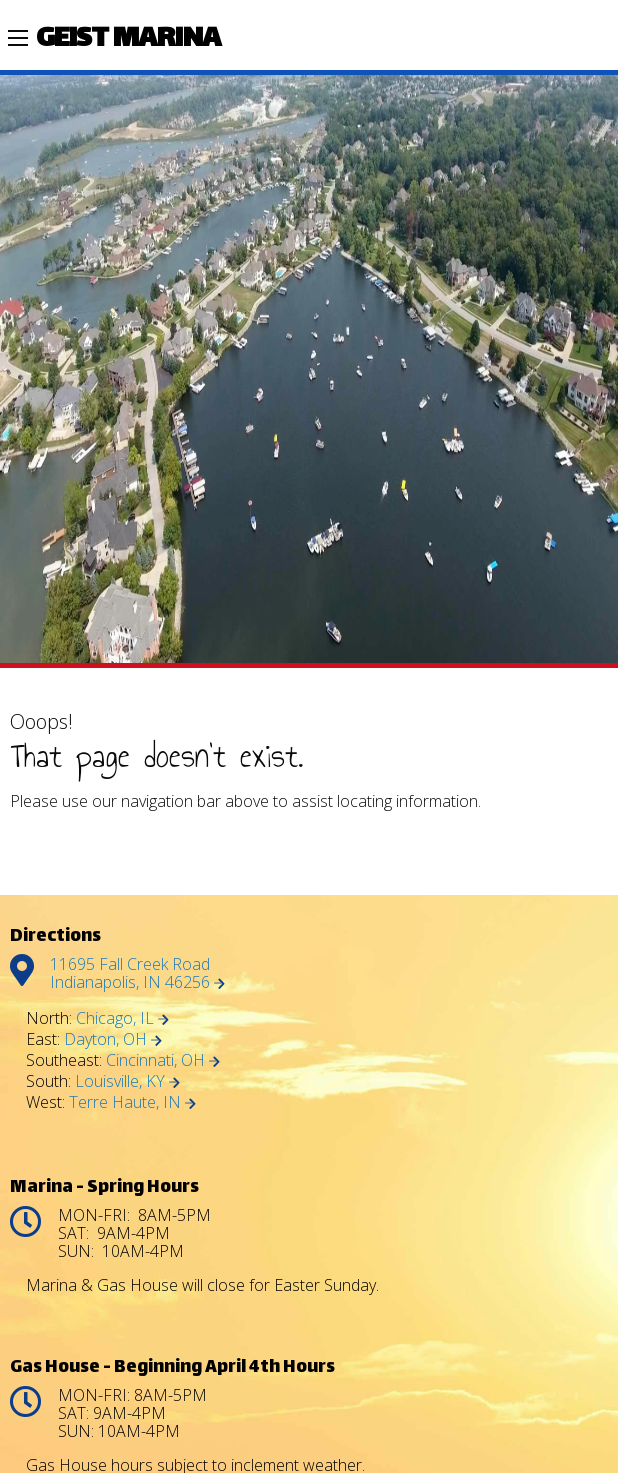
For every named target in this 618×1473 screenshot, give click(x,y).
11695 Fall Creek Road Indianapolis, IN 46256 (137, 973)
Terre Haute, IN (132, 1102)
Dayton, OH (113, 1039)
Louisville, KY (127, 1081)
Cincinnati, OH (163, 1060)
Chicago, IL (122, 1018)
